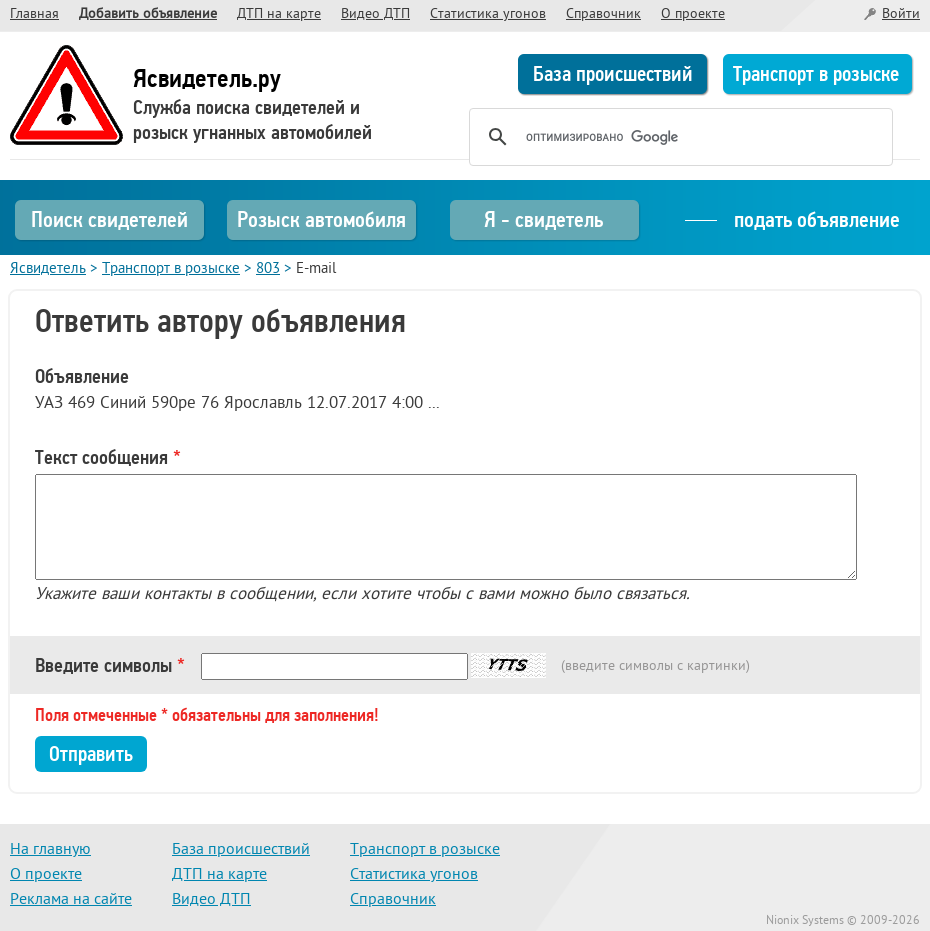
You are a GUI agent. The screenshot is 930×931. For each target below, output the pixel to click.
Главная (34, 14)
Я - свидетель (543, 219)
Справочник (603, 14)
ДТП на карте (279, 14)
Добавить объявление (148, 14)
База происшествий (613, 74)
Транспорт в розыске (816, 74)
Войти (901, 14)
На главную (50, 850)
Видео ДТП (375, 14)
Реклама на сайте (71, 900)
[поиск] (678, 137)
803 (268, 269)
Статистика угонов (488, 14)
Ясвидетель (48, 269)
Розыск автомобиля (321, 219)
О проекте (693, 14)
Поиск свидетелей (109, 219)
